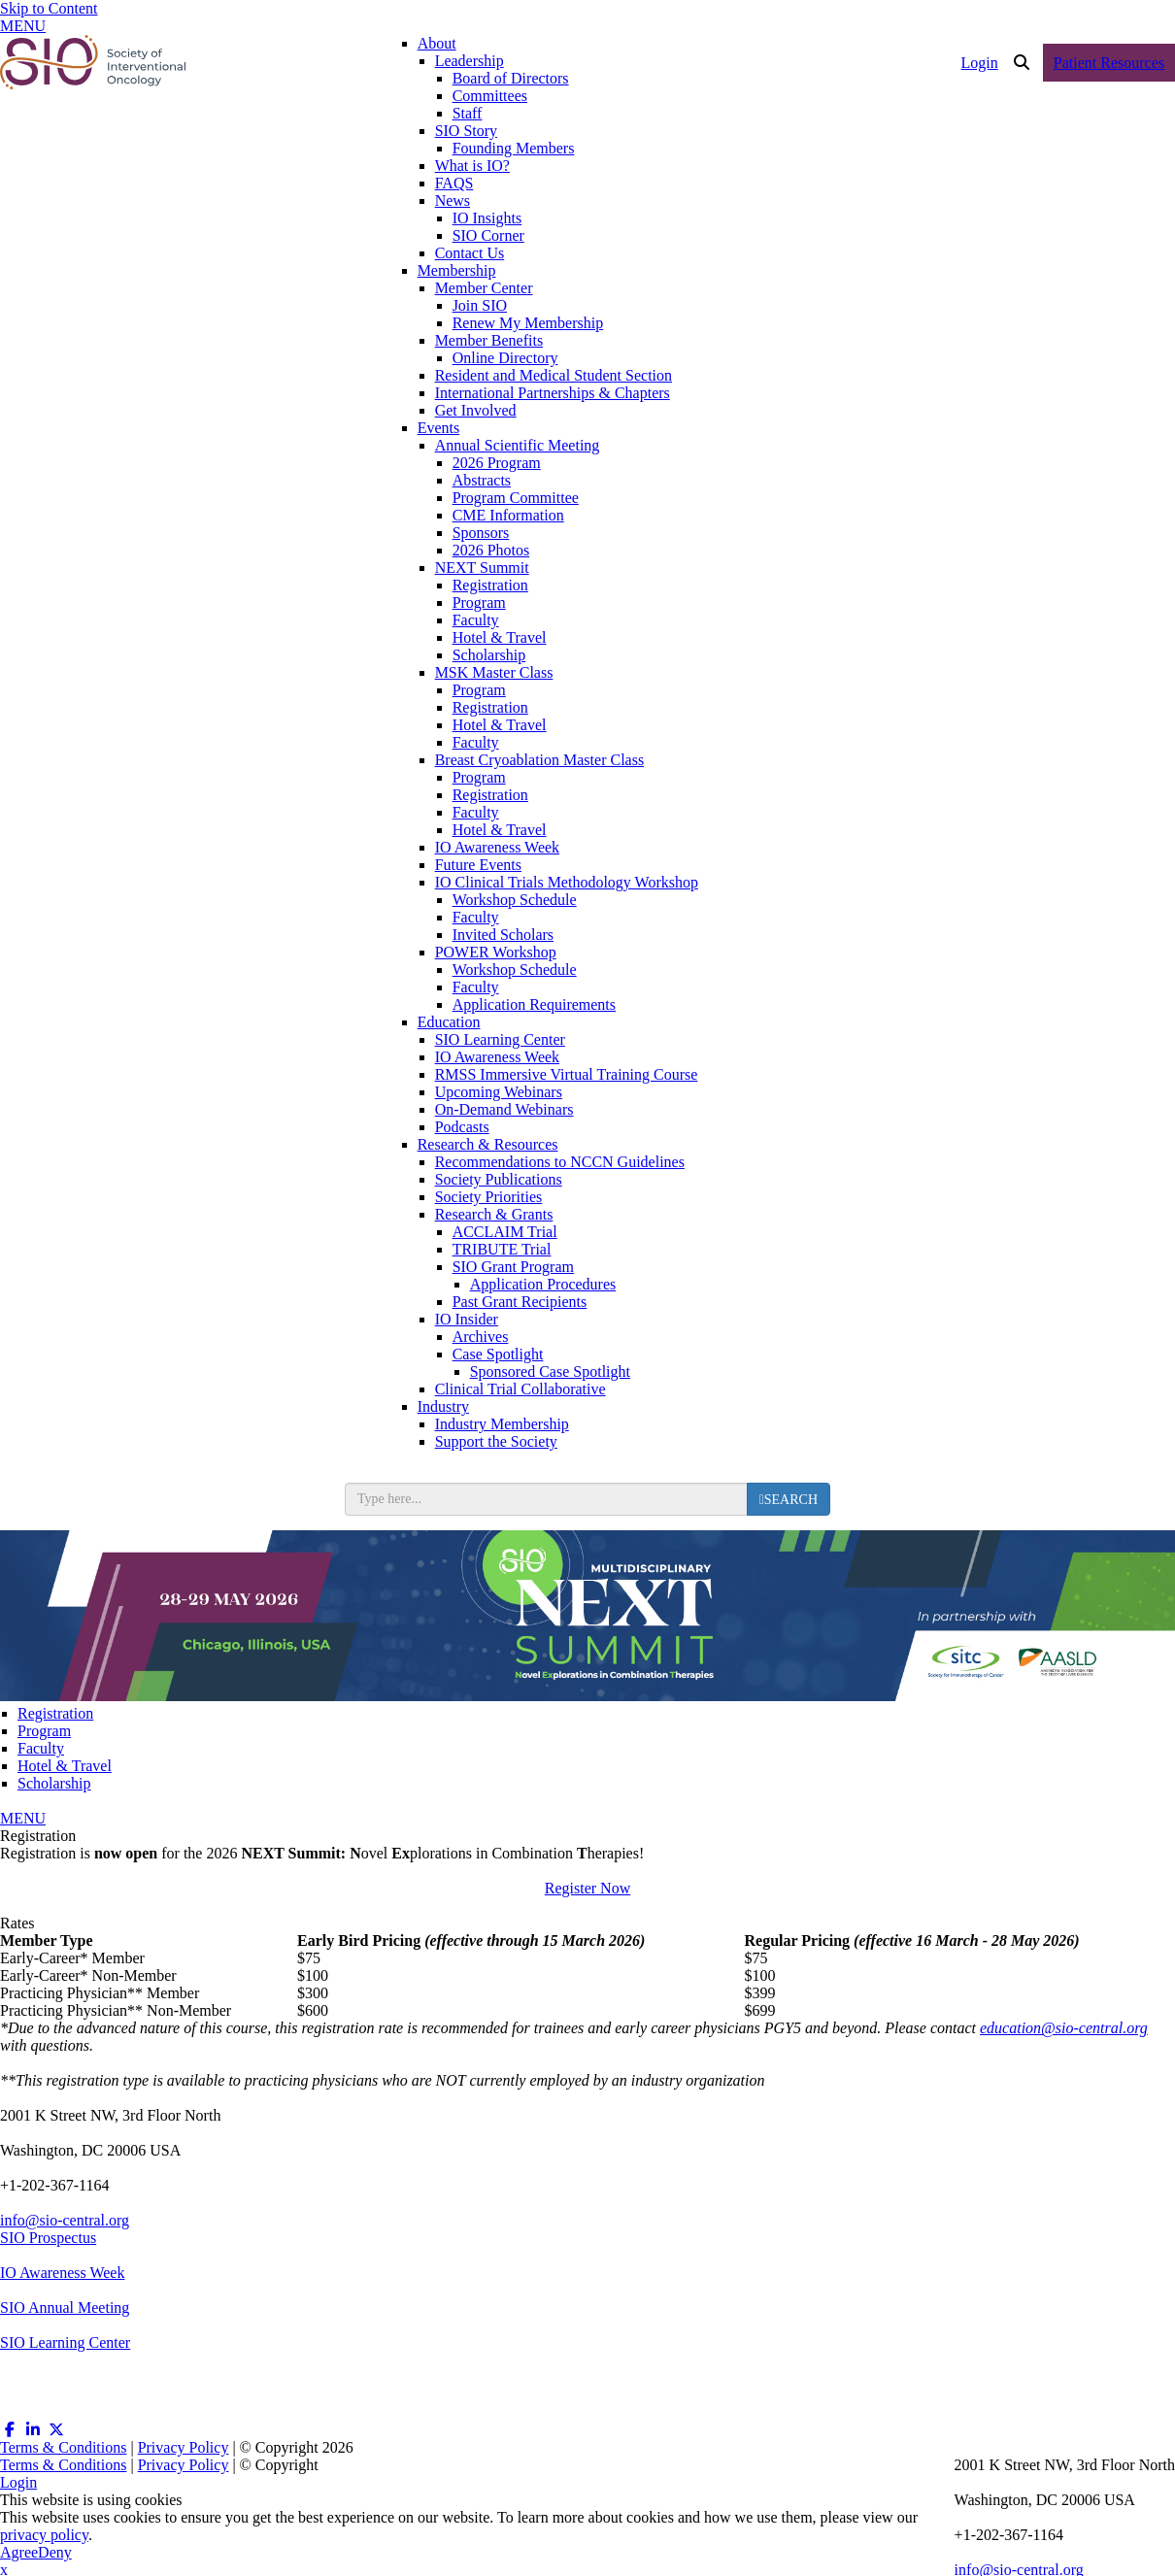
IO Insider (466, 1319)
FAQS (454, 183)
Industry (443, 1406)
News (452, 200)
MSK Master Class (494, 672)
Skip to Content (48, 8)
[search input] (546, 1499)
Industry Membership (502, 1424)
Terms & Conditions (63, 2447)
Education (449, 1022)
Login (979, 62)
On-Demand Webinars (504, 1109)
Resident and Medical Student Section (553, 375)
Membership (457, 270)
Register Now (587, 1888)
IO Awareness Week (497, 847)
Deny (55, 2552)
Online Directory (505, 358)
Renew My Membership (528, 323)
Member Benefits (489, 340)
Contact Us (470, 253)
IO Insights (487, 218)
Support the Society (496, 1441)
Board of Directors (511, 78)
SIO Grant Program (513, 1266)
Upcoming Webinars (498, 1092)
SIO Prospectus (48, 2237)
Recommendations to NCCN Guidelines (560, 1162)
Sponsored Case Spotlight (550, 1371)
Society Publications (498, 1179)
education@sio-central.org (1064, 2028)
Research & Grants (494, 1214)
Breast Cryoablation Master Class (540, 760)
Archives (481, 1336)
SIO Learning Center (500, 1039)
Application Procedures (543, 1284)
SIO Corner (488, 235)
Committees (490, 95)
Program (479, 602)
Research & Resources (488, 1144)
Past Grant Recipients (520, 1301)
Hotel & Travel (500, 637)
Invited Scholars (503, 934)
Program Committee (516, 497)
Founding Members (514, 148)
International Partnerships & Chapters (552, 393)
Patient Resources (1109, 62)
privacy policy (44, 2534)
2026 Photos (491, 550)
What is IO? (472, 165)
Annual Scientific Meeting (517, 445)
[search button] (788, 1499)
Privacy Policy (183, 2447)
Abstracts (482, 480)
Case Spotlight (498, 1354)
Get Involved (476, 410)
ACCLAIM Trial (505, 1231)
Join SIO (480, 305)
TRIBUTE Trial (502, 1249)
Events (439, 427)
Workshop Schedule (515, 899)
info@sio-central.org (64, 2220)
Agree (19, 2552)
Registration (490, 585)
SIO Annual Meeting (64, 2307)
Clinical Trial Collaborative (520, 1389)
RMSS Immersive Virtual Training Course (566, 1074)
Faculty (476, 620)
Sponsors (481, 532)
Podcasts (462, 1127)
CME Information (508, 515)
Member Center (484, 288)
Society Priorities (489, 1196)
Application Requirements (534, 1004)
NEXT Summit (482, 567)
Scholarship (489, 655)
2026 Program (497, 462)
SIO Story (466, 130)
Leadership (469, 60)
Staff (468, 113)
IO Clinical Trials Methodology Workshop (566, 882)
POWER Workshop (495, 952)
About (437, 43)
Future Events (478, 864)
